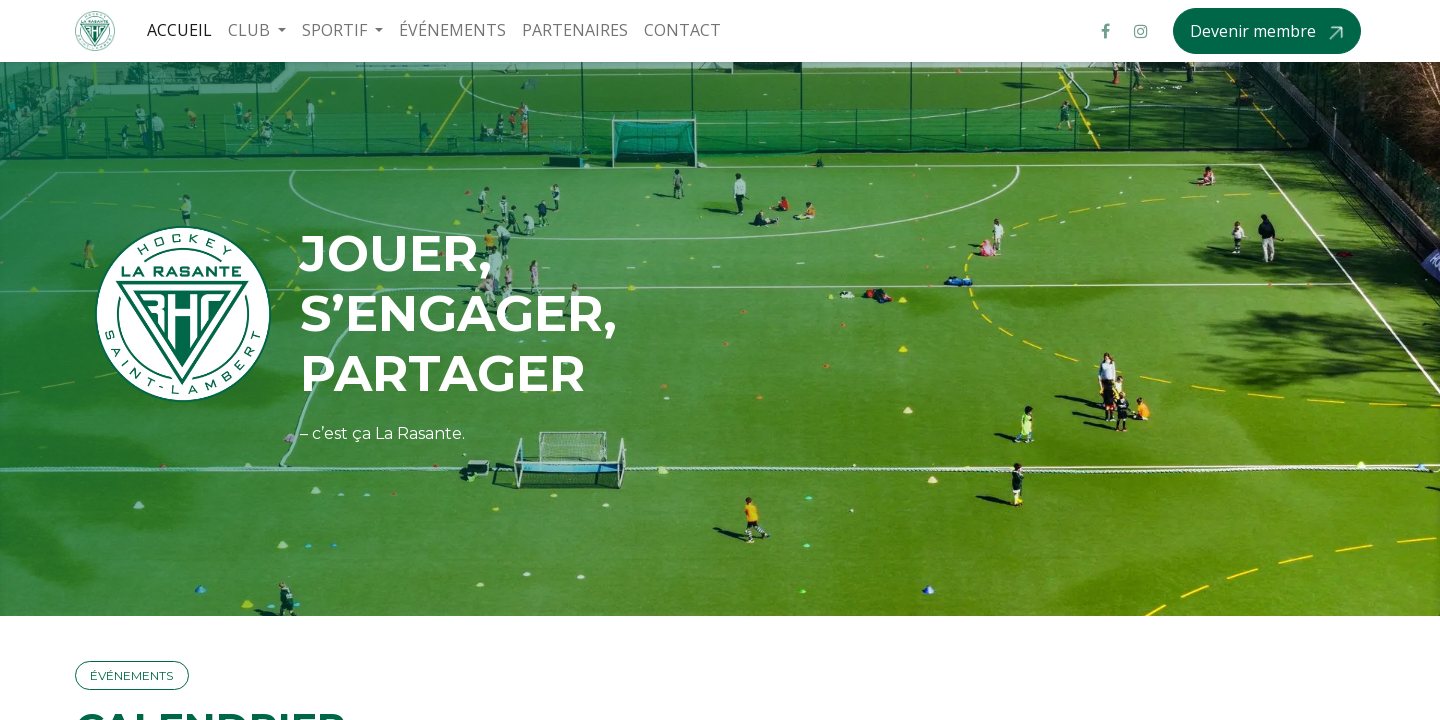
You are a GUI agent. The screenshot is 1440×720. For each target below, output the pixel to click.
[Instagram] (1141, 31)
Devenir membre (1255, 31)
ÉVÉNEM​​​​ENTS (131, 675)
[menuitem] (179, 30)
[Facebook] (1105, 31)
